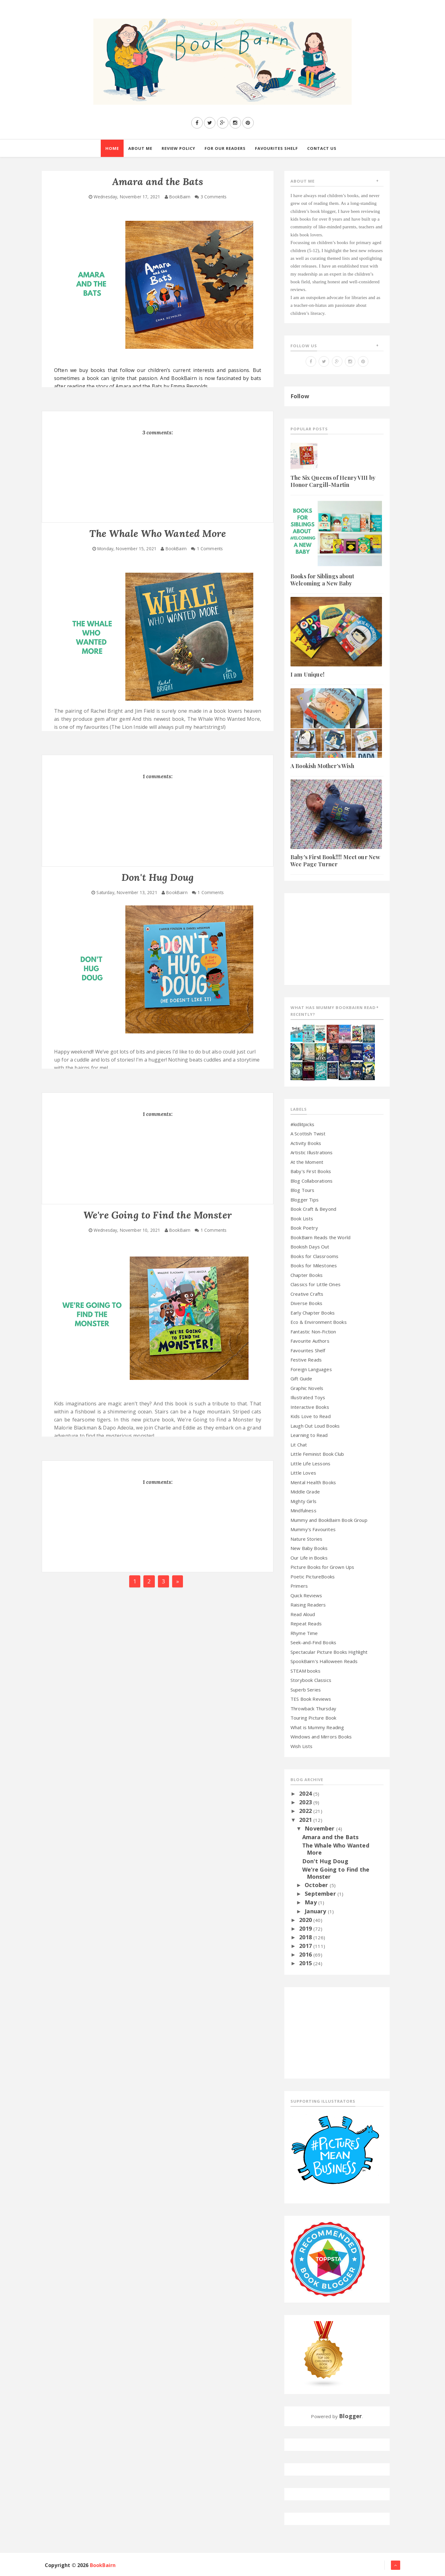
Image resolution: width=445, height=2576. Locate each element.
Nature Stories (306, 1539)
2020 (306, 1920)
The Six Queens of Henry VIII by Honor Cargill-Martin (332, 481)
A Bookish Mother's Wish (322, 766)
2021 (306, 1819)
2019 (306, 1928)
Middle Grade (305, 1492)
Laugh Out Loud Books (315, 1426)
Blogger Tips (304, 1200)
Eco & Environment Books (318, 1322)
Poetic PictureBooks (312, 1576)
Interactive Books (309, 1407)
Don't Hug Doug (325, 1861)
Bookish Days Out (309, 1247)
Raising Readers (308, 1605)
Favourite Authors (309, 1341)
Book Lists (301, 1218)
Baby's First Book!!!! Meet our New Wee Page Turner (335, 860)
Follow (299, 396)
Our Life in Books (309, 1558)
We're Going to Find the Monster (336, 1873)
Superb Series (305, 1690)
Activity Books (305, 1143)
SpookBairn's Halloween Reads (324, 1661)
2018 (306, 1937)
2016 (306, 1954)
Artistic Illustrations (311, 1152)
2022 (306, 1810)
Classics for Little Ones (315, 1284)
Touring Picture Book (313, 1718)
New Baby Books (309, 1548)
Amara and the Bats (330, 1837)
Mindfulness (303, 1510)
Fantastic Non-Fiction (313, 1331)
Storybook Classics (310, 1680)
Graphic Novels (306, 1388)
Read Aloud (302, 1614)
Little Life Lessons (310, 1463)
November (320, 1828)
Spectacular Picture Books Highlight (329, 1652)
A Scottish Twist (308, 1133)
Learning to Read (309, 1435)
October (317, 1885)
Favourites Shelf (307, 1350)
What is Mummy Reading (317, 1727)
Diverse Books (306, 1303)
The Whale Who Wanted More (335, 1849)
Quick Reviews (306, 1595)
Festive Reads (306, 1360)
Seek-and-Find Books (313, 1642)
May (311, 1902)
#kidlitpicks (302, 1124)
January (316, 1911)
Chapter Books (306, 1275)
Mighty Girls (303, 1501)
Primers (299, 1586)
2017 (306, 1945)
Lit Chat (298, 1445)
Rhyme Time (304, 1633)
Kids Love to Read (310, 1416)
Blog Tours (302, 1190)
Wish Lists (301, 1746)
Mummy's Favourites (313, 1529)
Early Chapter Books (312, 1313)
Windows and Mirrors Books (321, 1737)
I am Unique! (307, 674)
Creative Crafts (306, 1294)
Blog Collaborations (311, 1181)
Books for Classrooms (314, 1256)
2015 (306, 1963)
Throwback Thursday (313, 1708)
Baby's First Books (310, 1171)
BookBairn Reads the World (320, 1237)
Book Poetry (304, 1228)
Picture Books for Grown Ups (322, 1567)
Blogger (350, 2416)
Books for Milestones (313, 1265)
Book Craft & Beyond (313, 1209)
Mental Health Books (313, 1482)
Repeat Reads (306, 1623)
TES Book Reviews (310, 1699)
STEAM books (305, 1671)
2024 (306, 1793)
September (321, 1893)
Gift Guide (301, 1378)
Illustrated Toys (307, 1397)
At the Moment (306, 1162)
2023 (306, 1802)
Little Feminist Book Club (317, 1454)
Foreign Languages (311, 1369)
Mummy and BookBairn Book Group (328, 1520)
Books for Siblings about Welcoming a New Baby (322, 579)
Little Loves (303, 1473)
